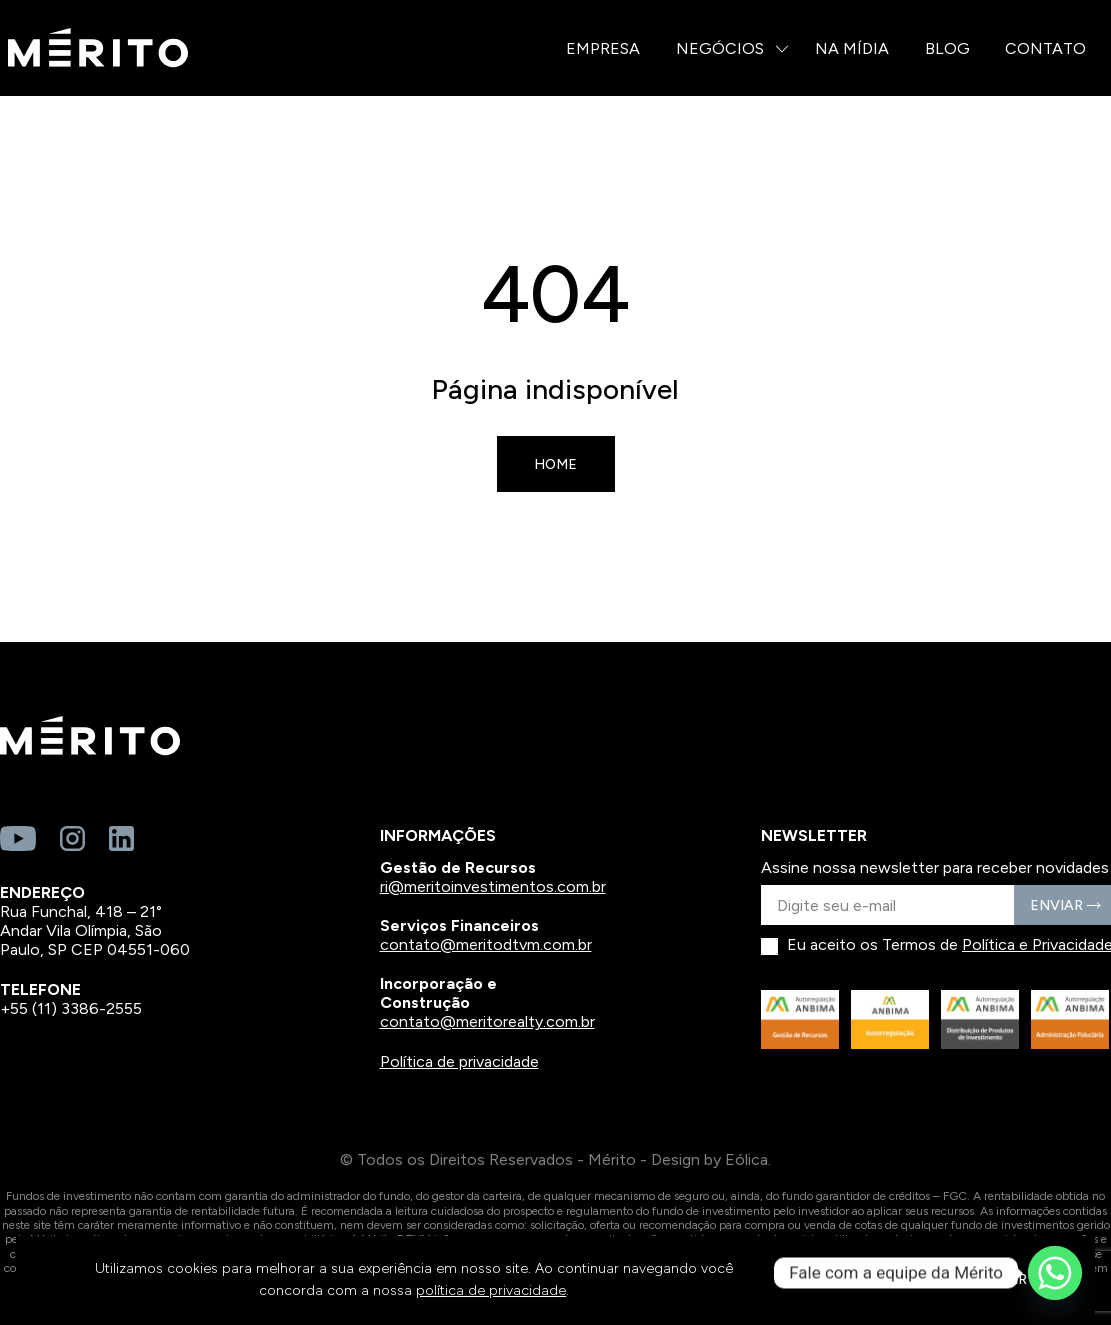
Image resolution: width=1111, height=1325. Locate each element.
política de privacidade (491, 1290)
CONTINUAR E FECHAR (948, 1279)
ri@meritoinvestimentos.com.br (493, 886)
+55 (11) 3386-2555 (71, 1008)
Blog (947, 48)
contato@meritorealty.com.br (487, 1021)
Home (555, 464)
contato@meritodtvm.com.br (486, 944)
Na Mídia (852, 48)
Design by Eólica (709, 1159)
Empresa (603, 48)
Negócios (720, 48)
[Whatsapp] (1055, 1273)
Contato (1045, 48)
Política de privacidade (459, 1061)
